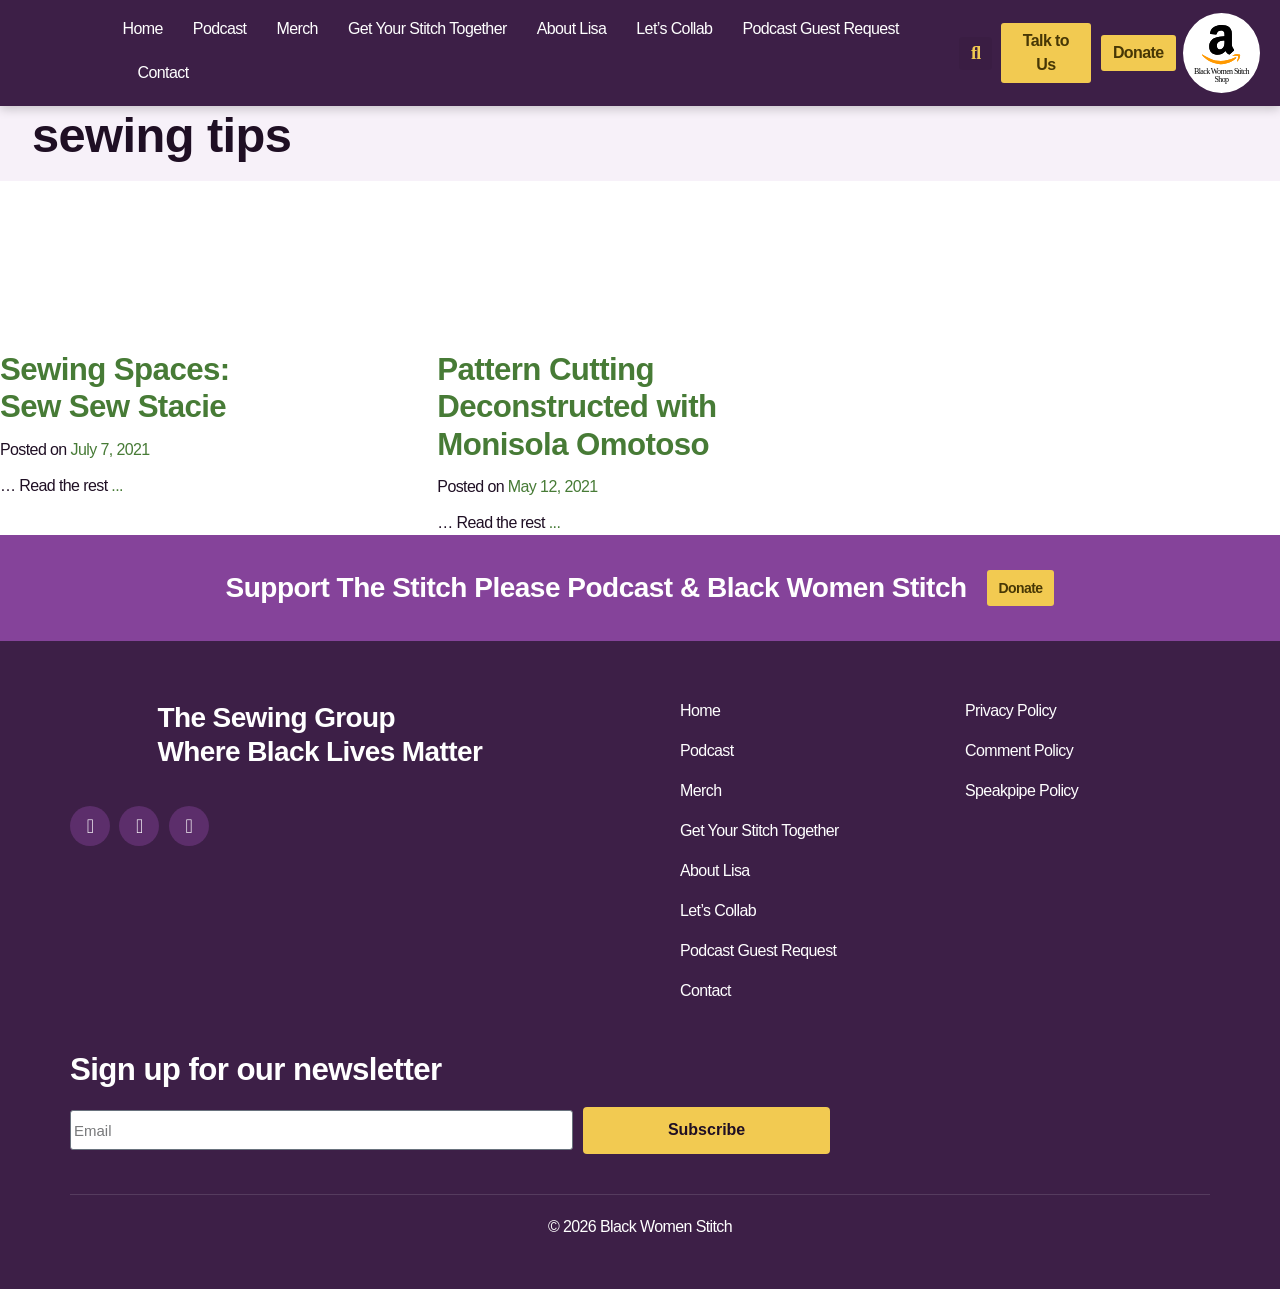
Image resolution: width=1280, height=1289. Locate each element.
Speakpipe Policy (1021, 790)
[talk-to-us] (1046, 53)
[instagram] (90, 826)
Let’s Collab (674, 28)
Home (143, 28)
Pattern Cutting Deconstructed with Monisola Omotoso (576, 407)
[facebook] (139, 826)
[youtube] (189, 826)
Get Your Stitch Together (427, 28)
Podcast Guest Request (820, 28)
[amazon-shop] (1221, 53)
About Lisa (572, 28)
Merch (296, 28)
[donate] (1138, 53)
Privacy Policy (1010, 710)
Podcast (220, 28)
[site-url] (106, 737)
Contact (163, 72)
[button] (975, 53)
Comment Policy (1019, 750)
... (117, 485)
